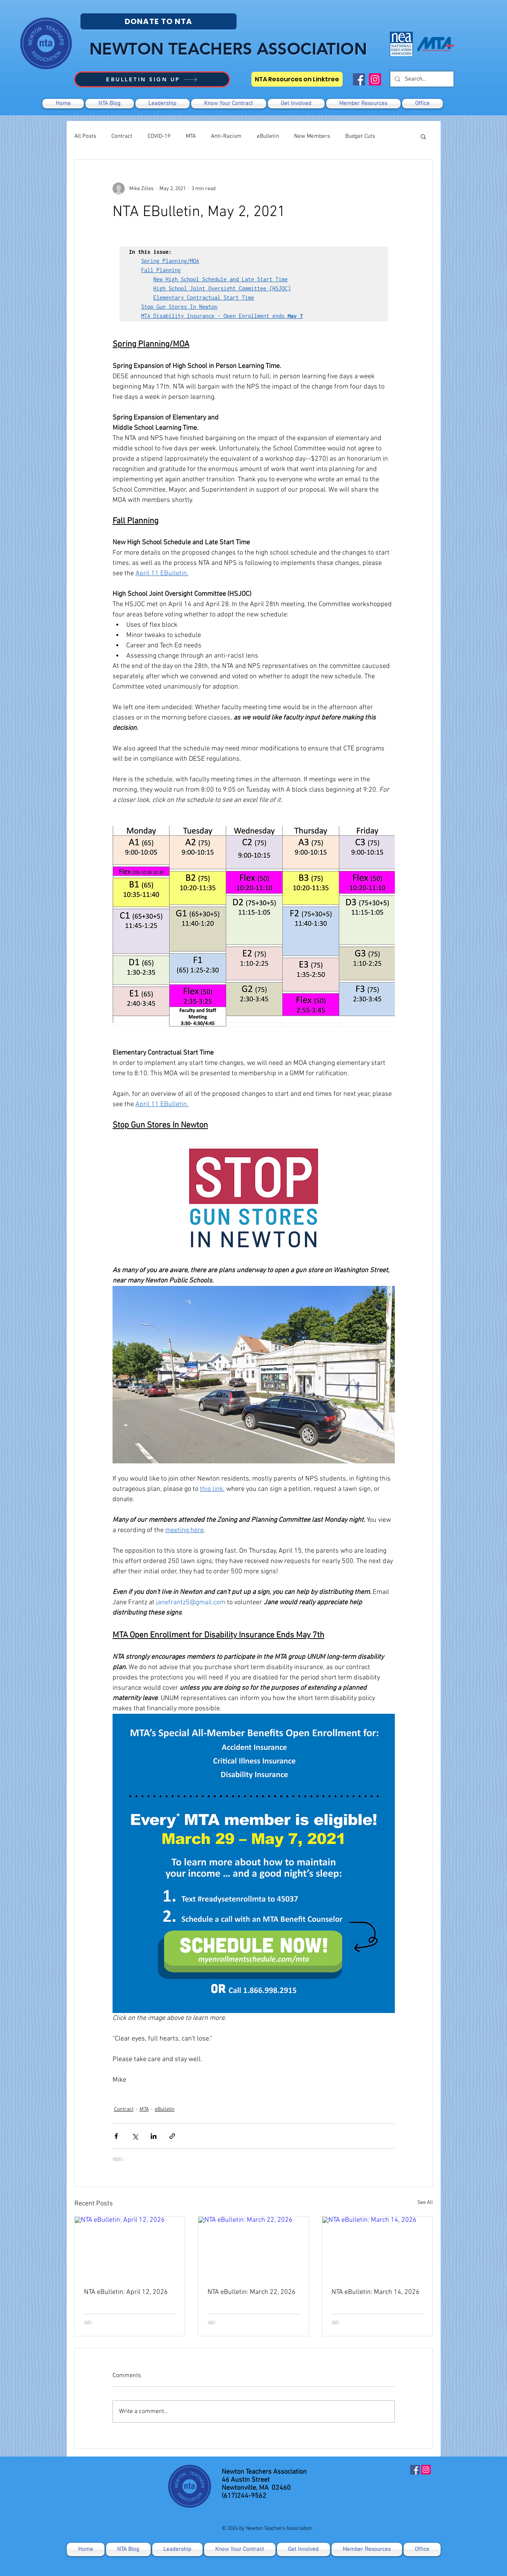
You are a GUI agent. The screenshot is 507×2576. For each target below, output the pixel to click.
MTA (191, 136)
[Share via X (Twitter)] (134, 2136)
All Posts (85, 136)
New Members (312, 136)
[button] (296, 103)
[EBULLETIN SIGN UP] (152, 79)
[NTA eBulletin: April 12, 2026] (130, 2248)
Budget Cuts (360, 136)
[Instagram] (375, 79)
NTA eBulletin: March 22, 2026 (252, 2292)
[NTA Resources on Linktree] (297, 79)
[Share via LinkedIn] (153, 2136)
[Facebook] (359, 79)
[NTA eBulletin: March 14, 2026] (377, 2248)
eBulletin (268, 136)
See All (425, 2202)
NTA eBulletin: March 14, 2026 (376, 2292)
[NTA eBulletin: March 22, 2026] (253, 2248)
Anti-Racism (226, 136)
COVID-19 (159, 136)
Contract (121, 136)
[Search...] (421, 79)
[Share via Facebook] (116, 2136)
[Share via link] (172, 2136)
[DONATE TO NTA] (158, 21)
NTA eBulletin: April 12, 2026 (126, 2292)
